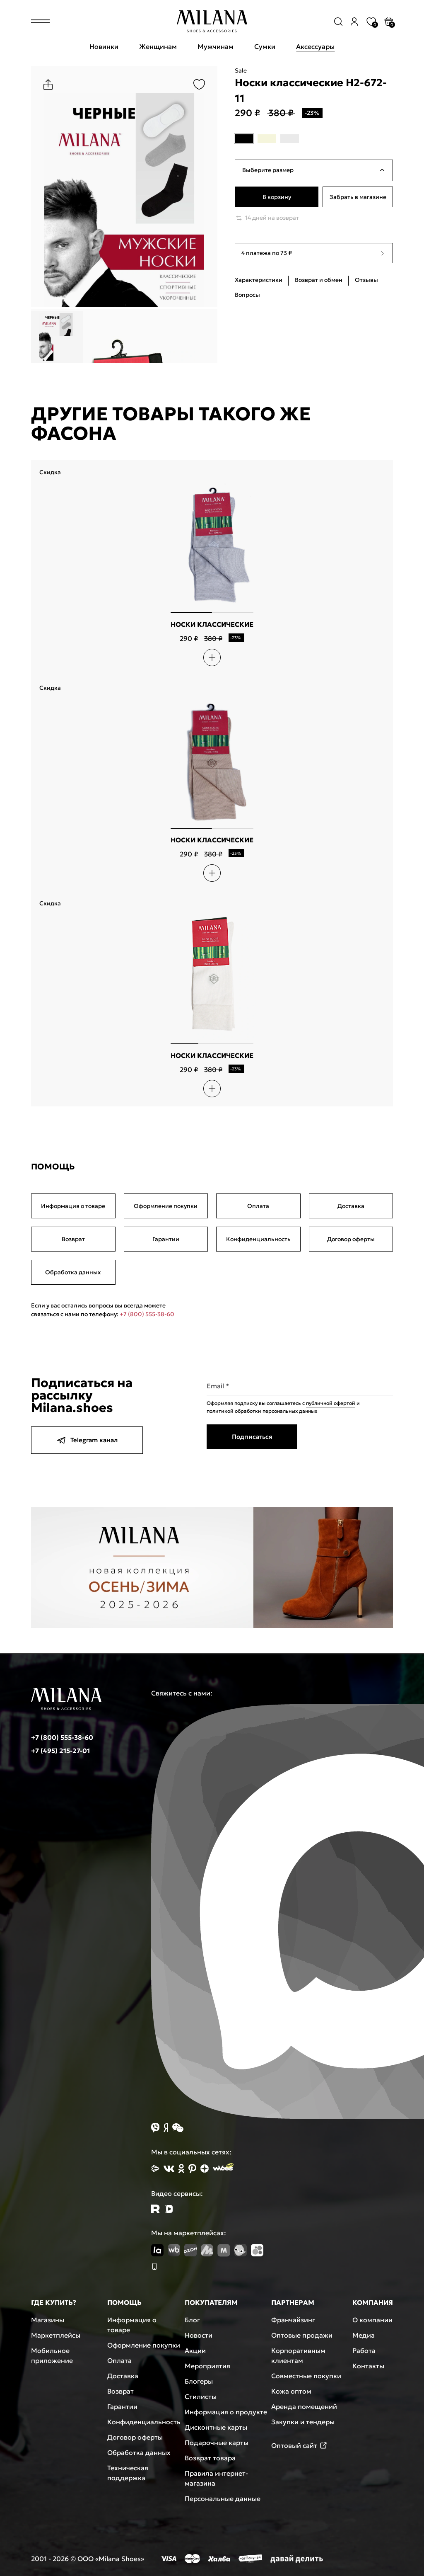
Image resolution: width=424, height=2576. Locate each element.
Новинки (103, 46)
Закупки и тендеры (303, 2422)
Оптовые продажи (301, 2335)
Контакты (368, 2366)
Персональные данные (222, 2498)
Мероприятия (207, 2366)
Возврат (73, 1239)
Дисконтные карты (216, 2427)
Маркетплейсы (55, 2335)
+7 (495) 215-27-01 (60, 1750)
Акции (195, 2350)
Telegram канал (87, 1440)
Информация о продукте (226, 2412)
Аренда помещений (304, 2406)
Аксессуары (315, 46)
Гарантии (165, 1239)
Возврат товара (210, 2458)
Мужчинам (216, 46)
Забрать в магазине (358, 197)
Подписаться (252, 1437)
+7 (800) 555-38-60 (147, 1314)
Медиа (363, 2335)
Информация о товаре (73, 1206)
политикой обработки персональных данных (262, 1411)
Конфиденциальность (258, 1239)
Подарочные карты (216, 2442)
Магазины (47, 2320)
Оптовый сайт (299, 2445)
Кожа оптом (291, 2391)
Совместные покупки (306, 2376)
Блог (192, 2320)
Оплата (258, 1206)
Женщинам (158, 46)
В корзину (277, 197)
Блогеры (199, 2381)
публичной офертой (330, 1403)
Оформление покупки (166, 1206)
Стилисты (201, 2396)
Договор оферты (351, 1239)
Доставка (350, 1206)
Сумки (264, 46)
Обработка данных (73, 1272)
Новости (198, 2335)
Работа (364, 2350)
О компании (372, 2320)
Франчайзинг (293, 2320)
